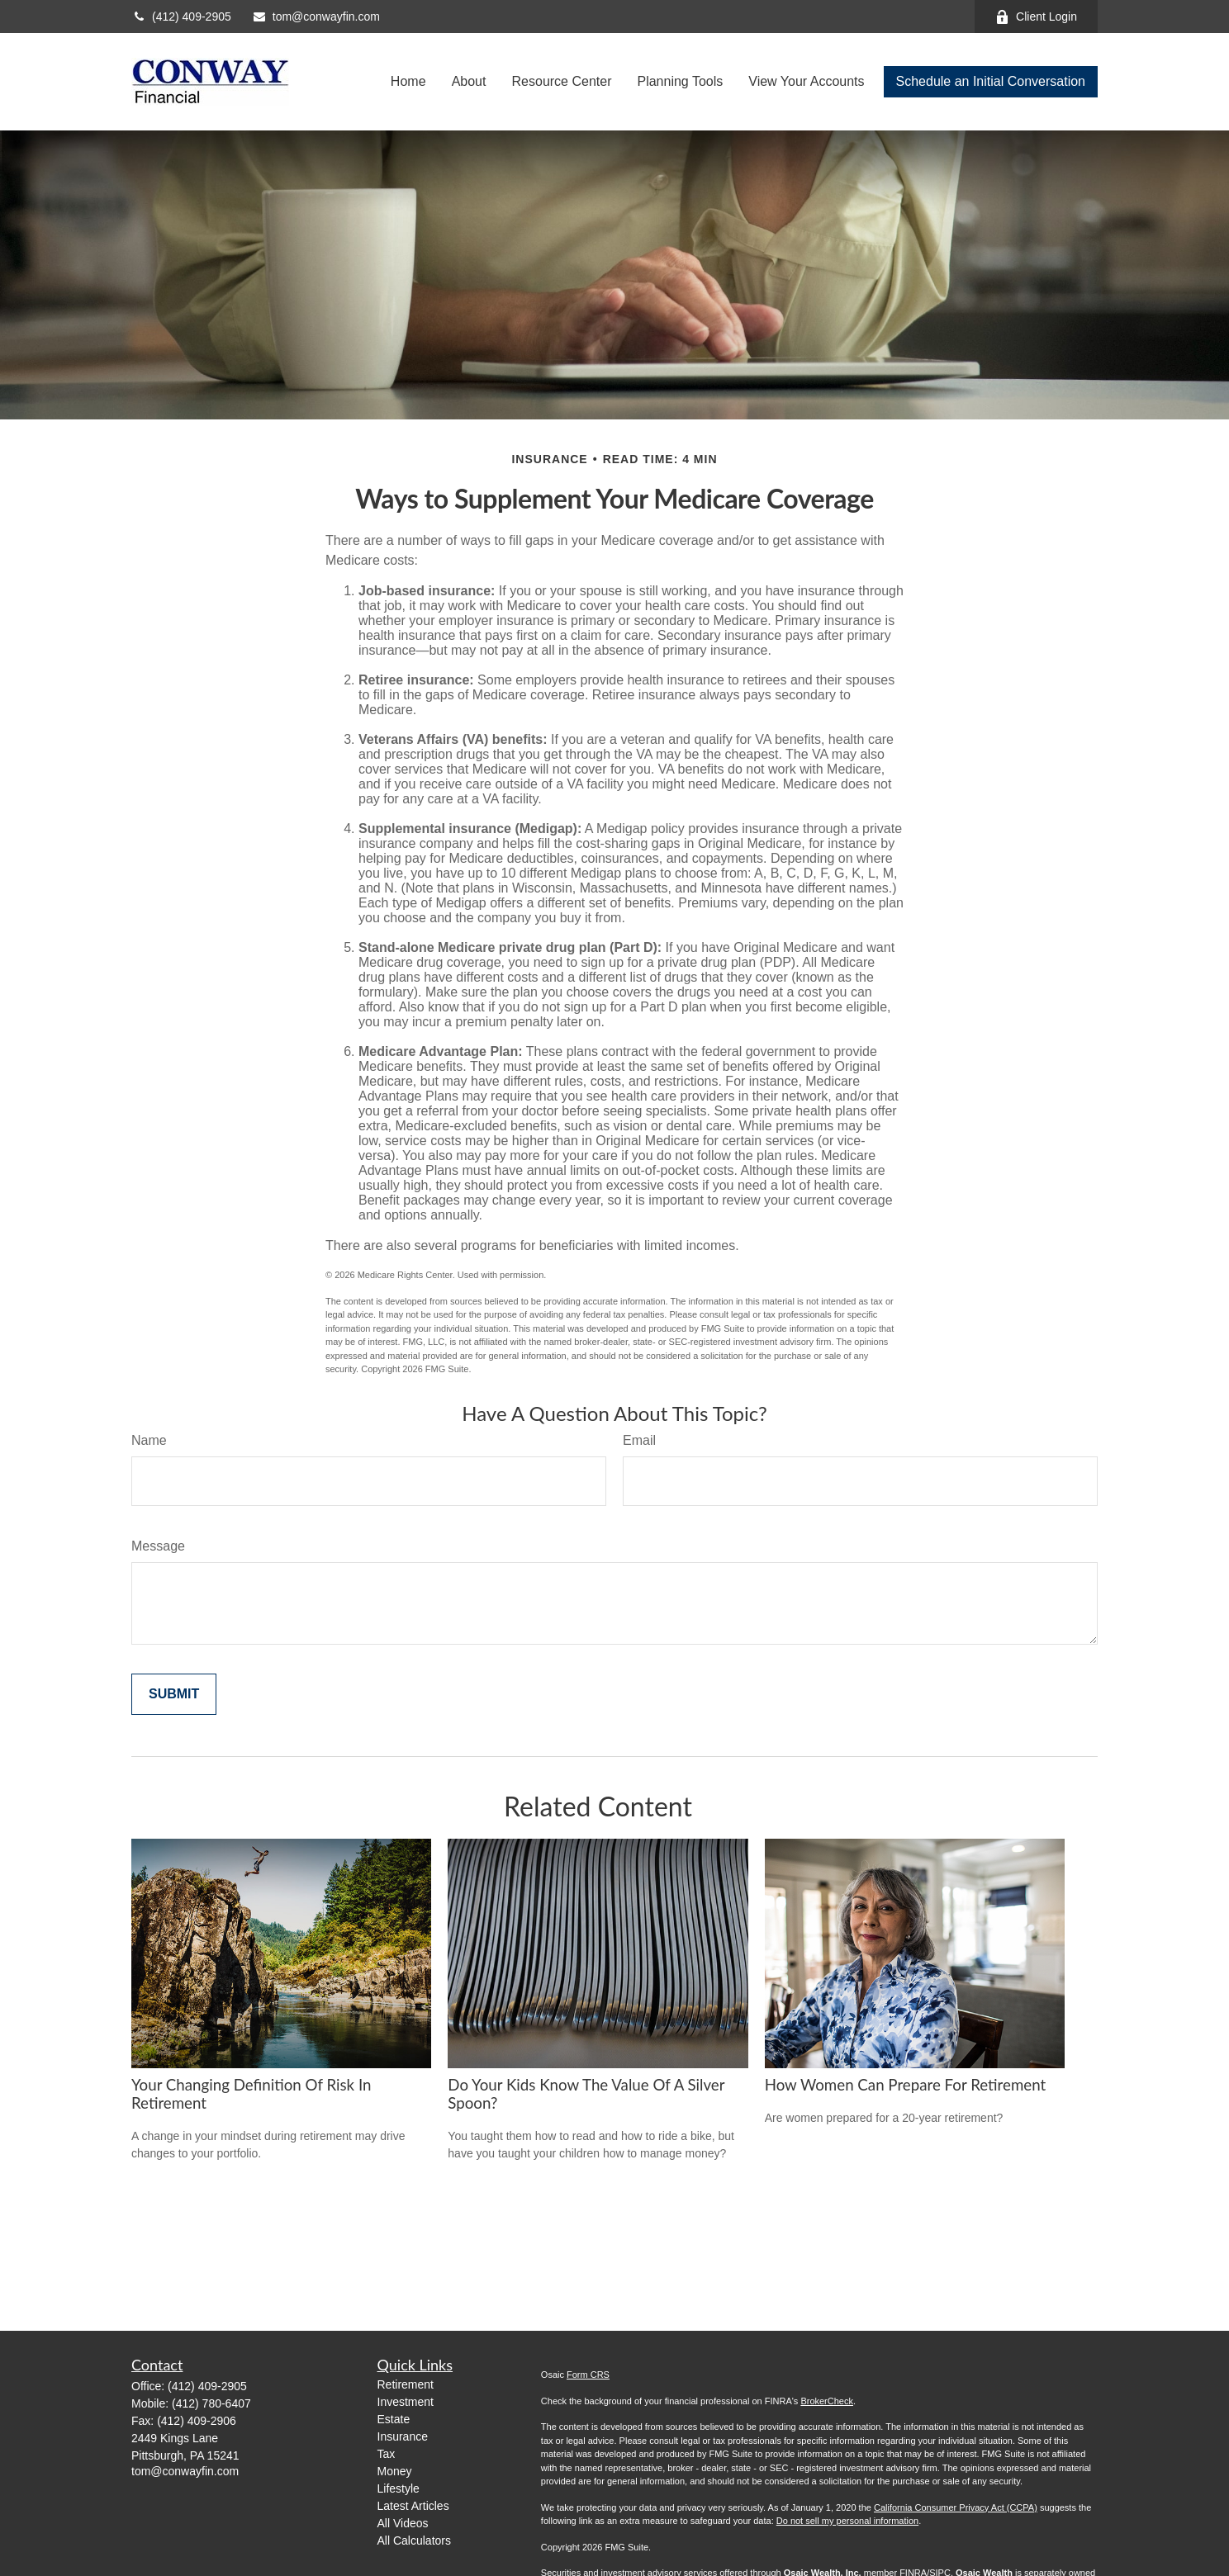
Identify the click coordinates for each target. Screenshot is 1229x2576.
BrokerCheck (826, 2401)
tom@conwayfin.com (316, 16)
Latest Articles (413, 2505)
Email (639, 1440)
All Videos (403, 2523)
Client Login (1036, 17)
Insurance (402, 2436)
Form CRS (588, 2374)
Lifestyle (398, 2488)
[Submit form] (173, 1694)
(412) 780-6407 (211, 2403)
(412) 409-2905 (181, 16)
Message (158, 1546)
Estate (393, 2419)
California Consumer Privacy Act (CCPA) (955, 2507)
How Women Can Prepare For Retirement (905, 2085)
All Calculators (414, 2540)
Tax (386, 2453)
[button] (408, 82)
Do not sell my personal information (847, 2521)
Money (394, 2471)
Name (149, 1440)
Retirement (405, 2384)
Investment (405, 2401)
